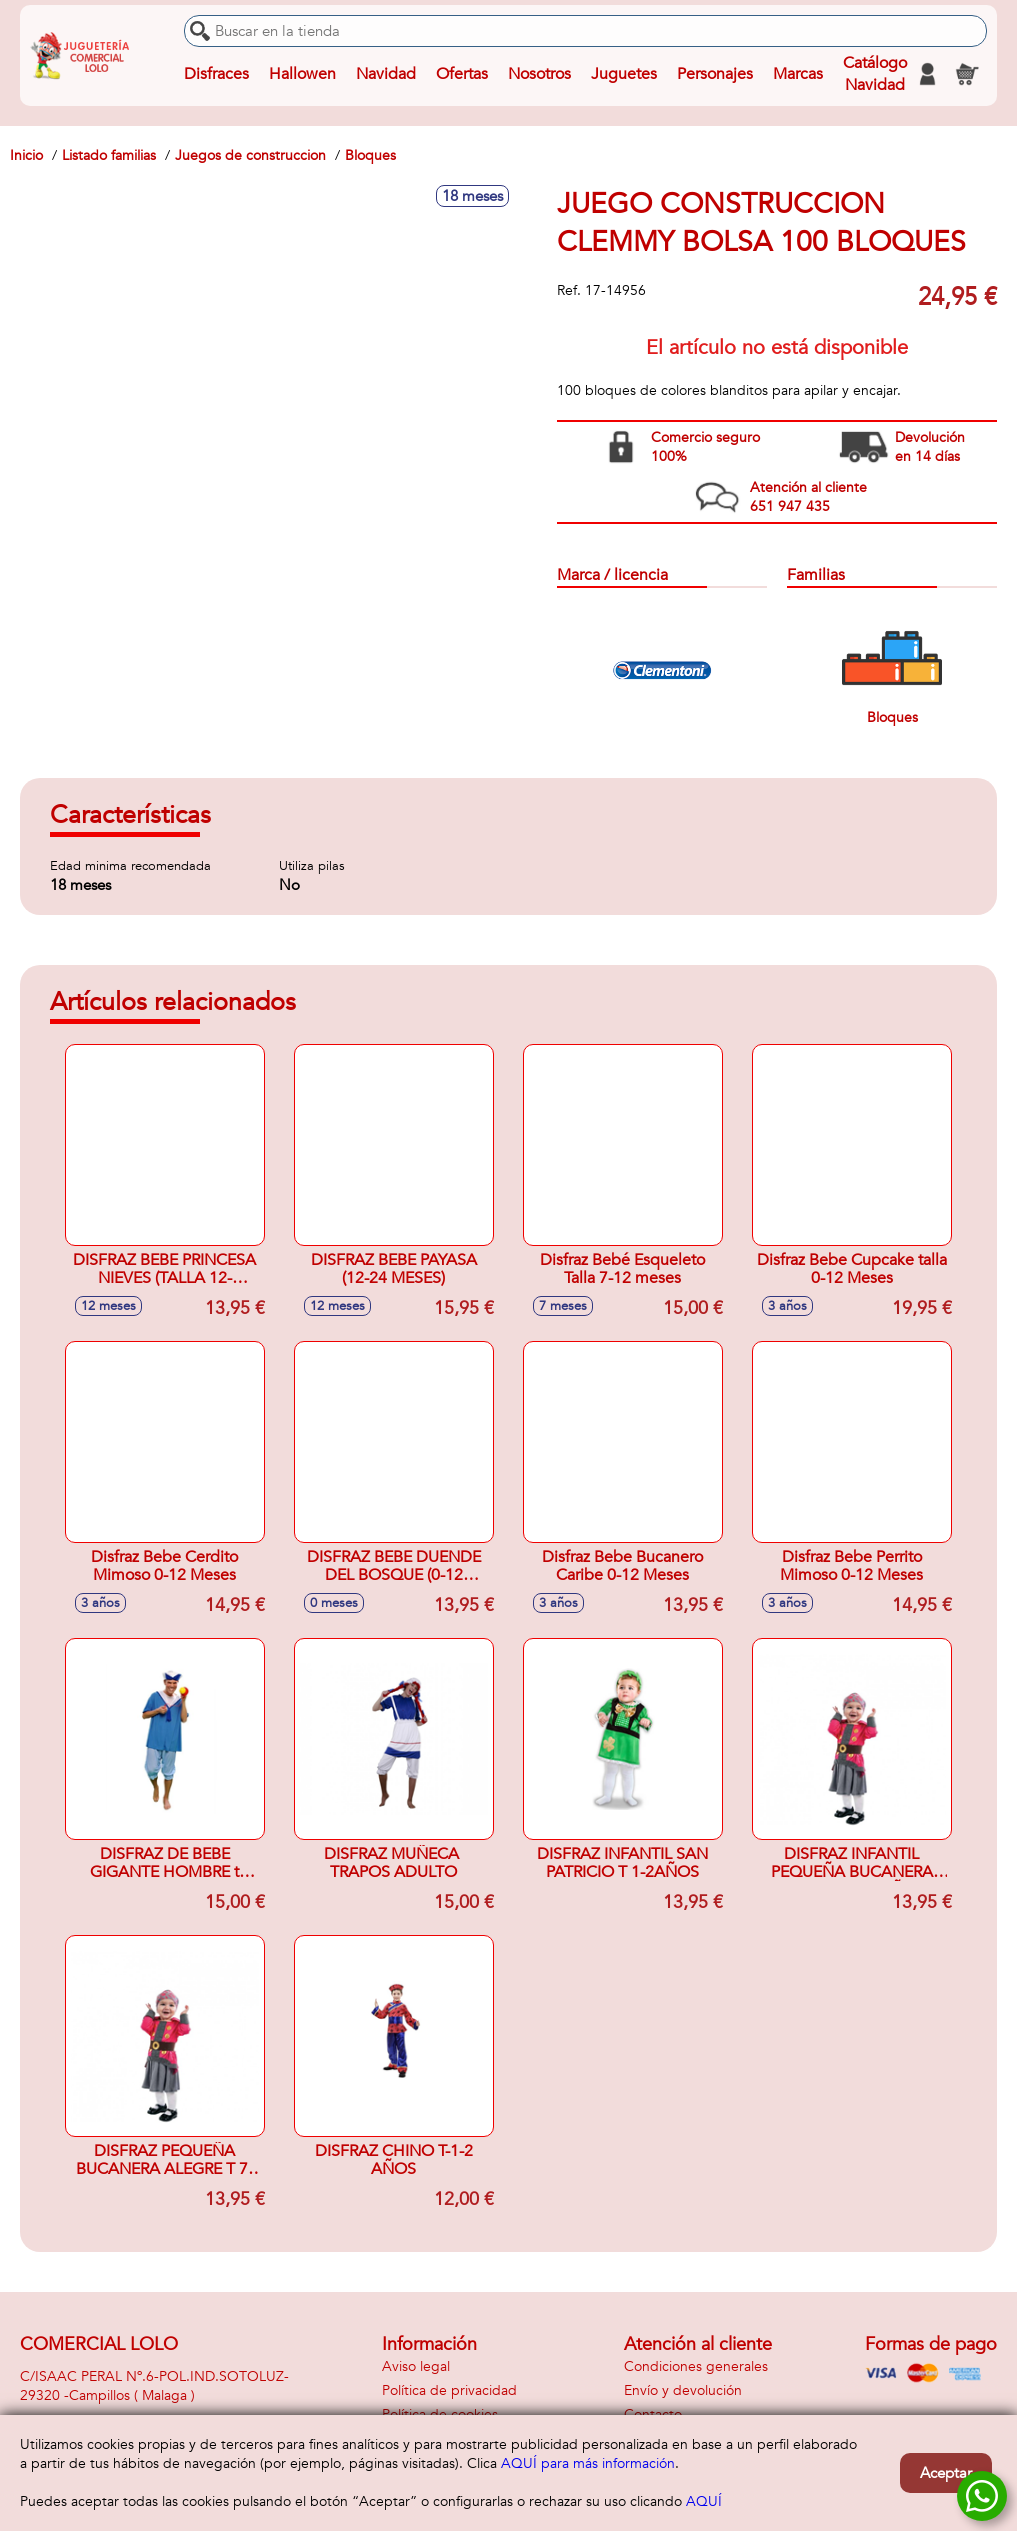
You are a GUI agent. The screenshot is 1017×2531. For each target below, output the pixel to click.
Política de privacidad (449, 2390)
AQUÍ (704, 2501)
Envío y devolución (683, 2390)
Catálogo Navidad (875, 74)
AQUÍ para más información (588, 2463)
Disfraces (216, 74)
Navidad (386, 74)
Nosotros (539, 74)
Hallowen (302, 74)
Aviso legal (416, 2366)
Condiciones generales (696, 2366)
